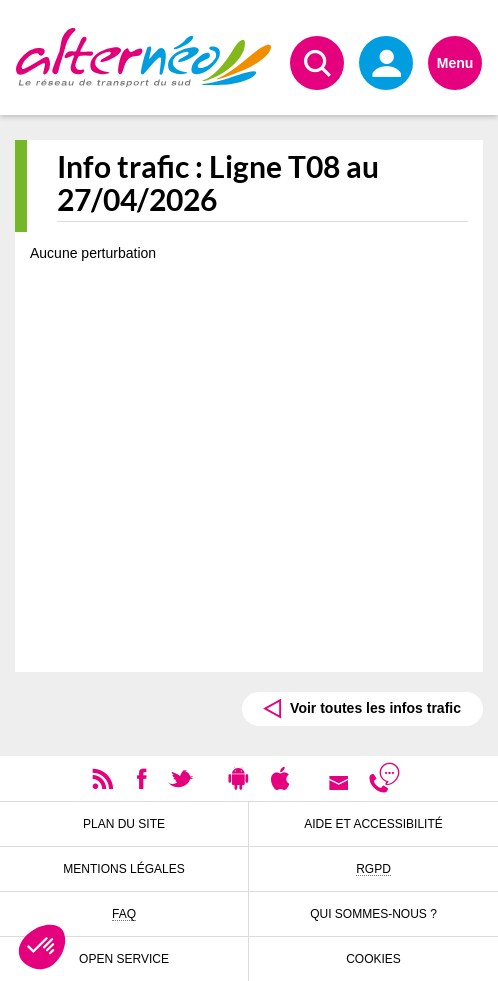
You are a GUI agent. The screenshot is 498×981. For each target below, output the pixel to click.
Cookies (373, 959)
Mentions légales (123, 869)
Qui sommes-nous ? (373, 914)
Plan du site (124, 824)
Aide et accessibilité (373, 824)
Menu (455, 63)
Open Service (124, 959)
